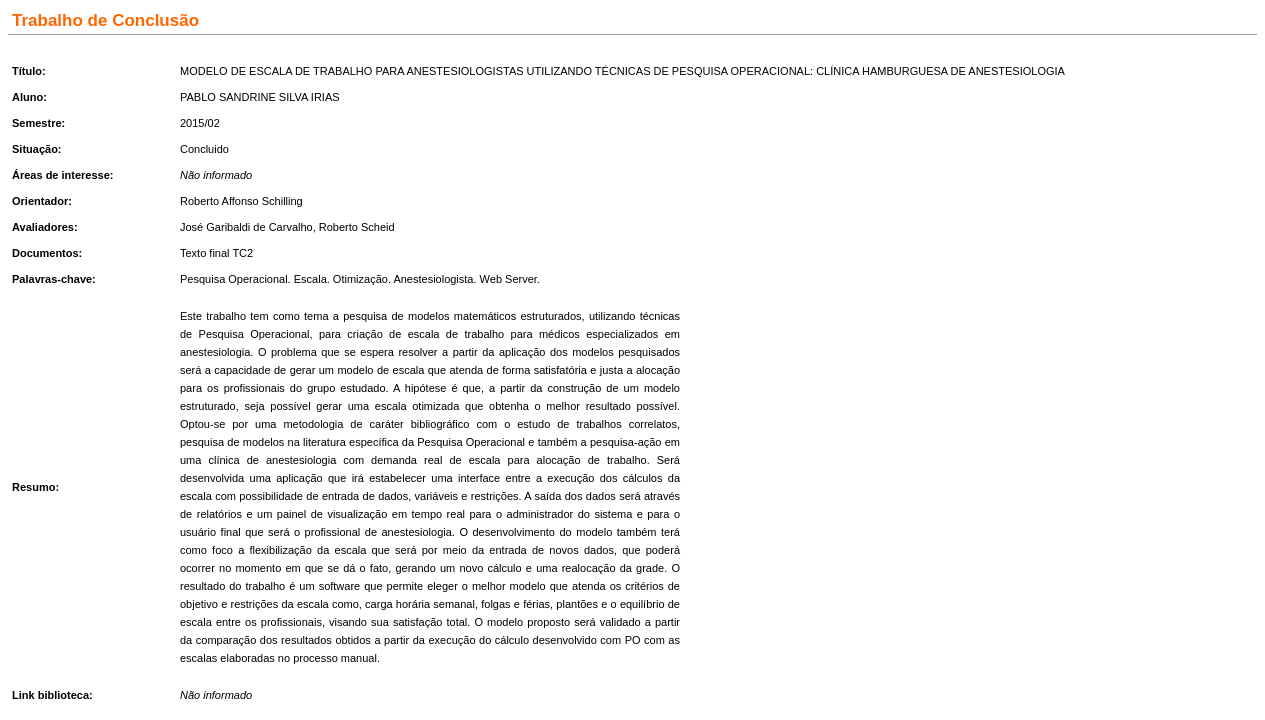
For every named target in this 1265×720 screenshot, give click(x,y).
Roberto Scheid (357, 227)
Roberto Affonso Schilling (241, 201)
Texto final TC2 (216, 253)
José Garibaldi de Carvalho (246, 227)
